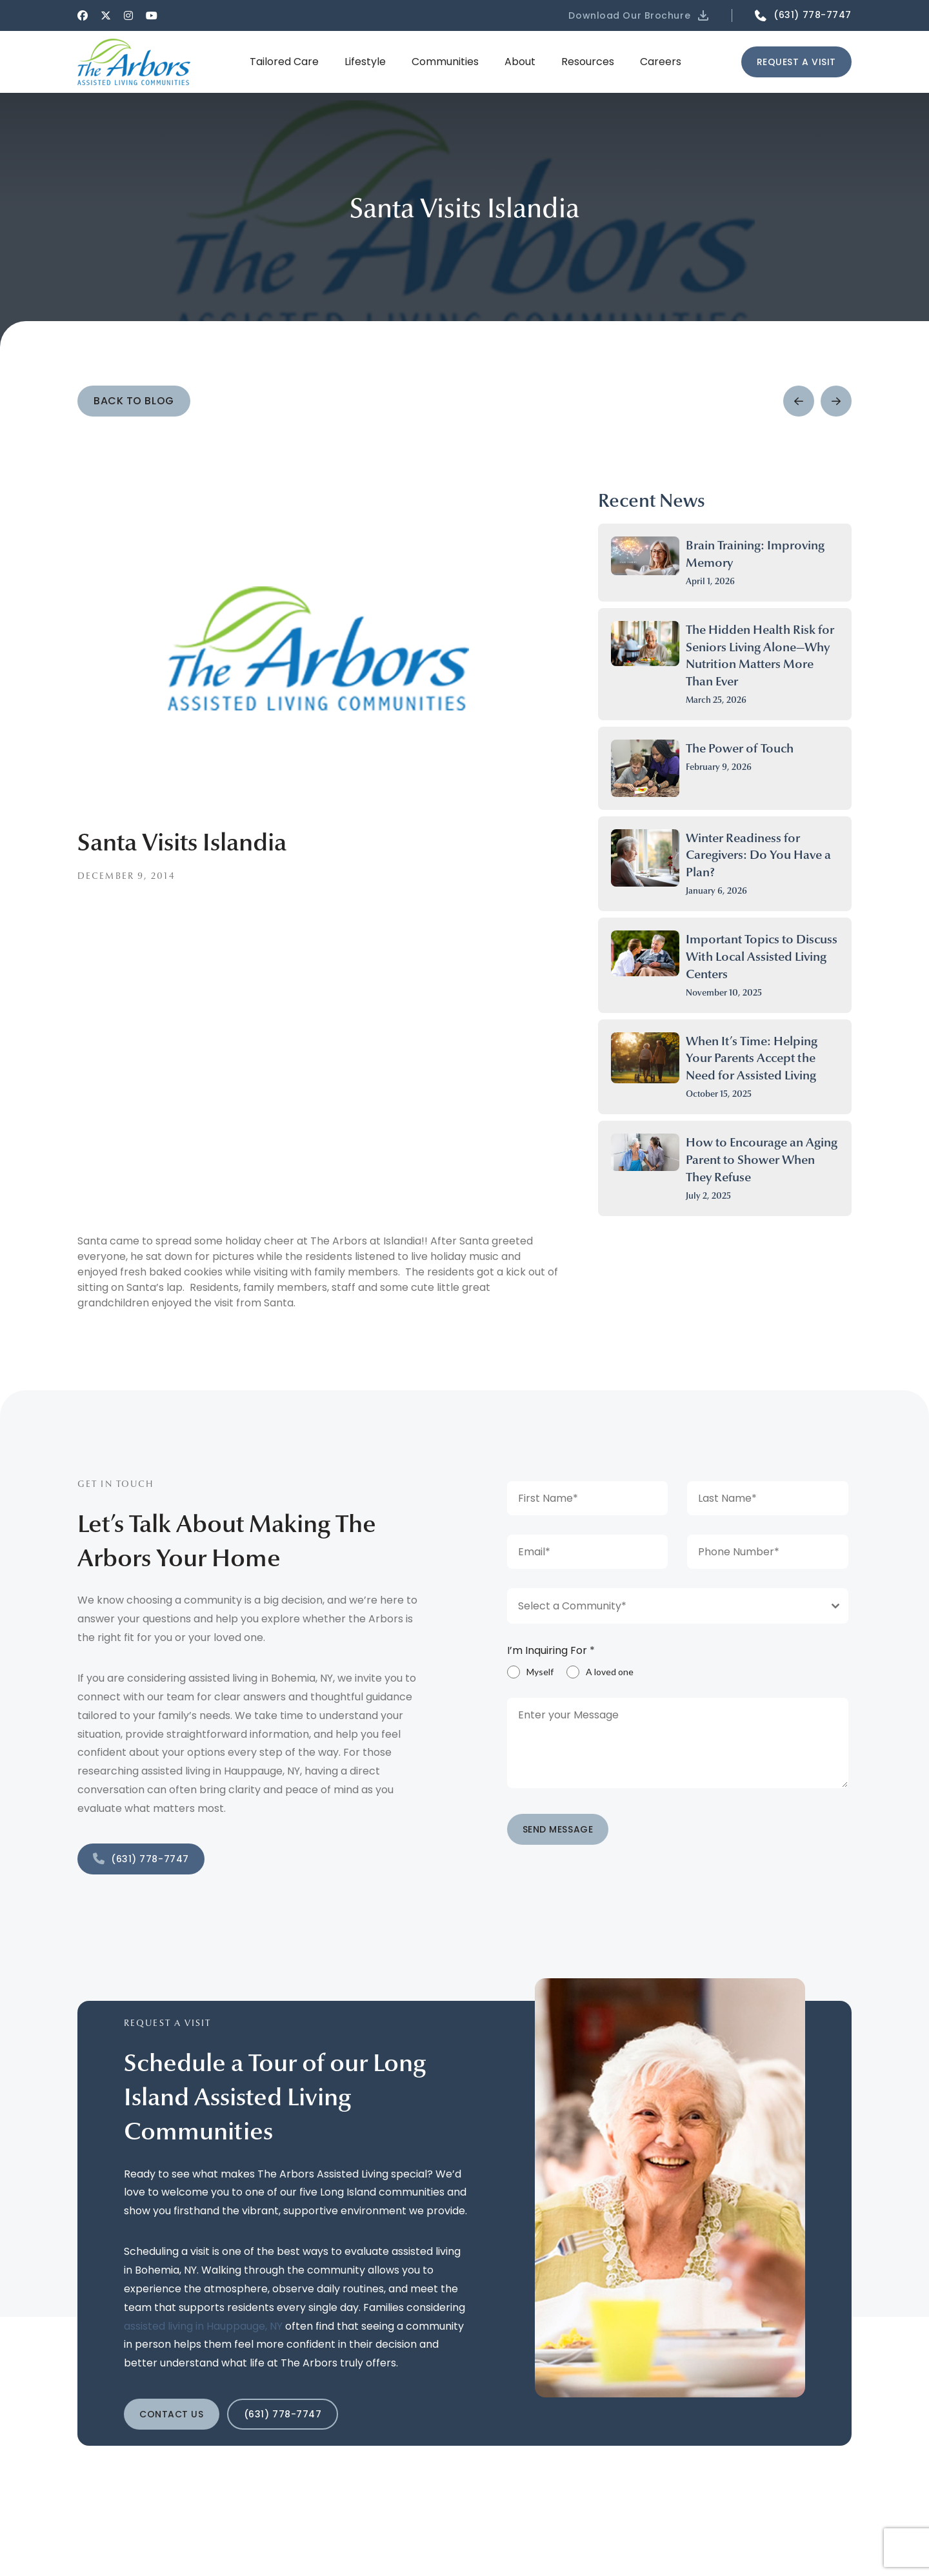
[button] (639, 15)
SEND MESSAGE (558, 1829)
